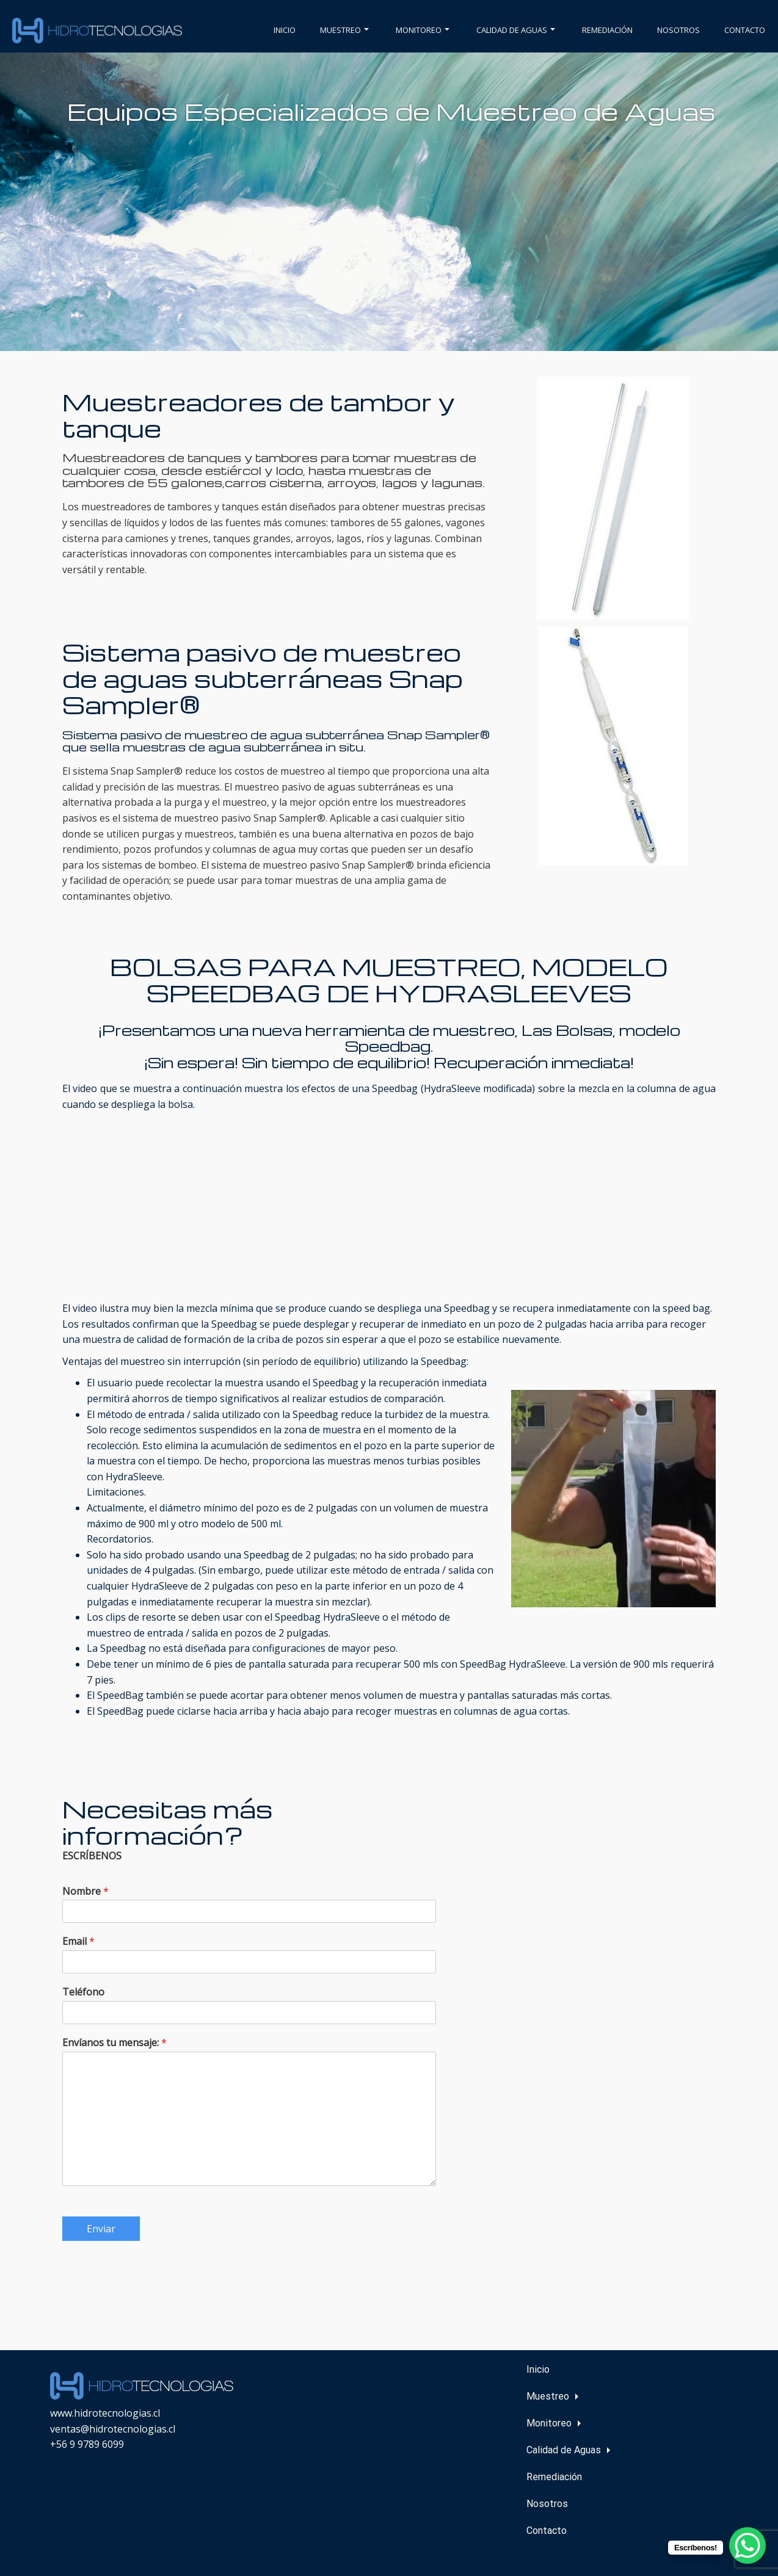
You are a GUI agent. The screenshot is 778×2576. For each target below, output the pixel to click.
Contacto (744, 29)
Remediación (607, 29)
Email (78, 1941)
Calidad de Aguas (515, 29)
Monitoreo (422, 29)
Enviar (101, 2228)
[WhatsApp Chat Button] (747, 2545)
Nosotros (678, 29)
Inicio (285, 29)
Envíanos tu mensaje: (114, 2042)
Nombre (85, 1891)
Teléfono (83, 1992)
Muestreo (344, 29)
